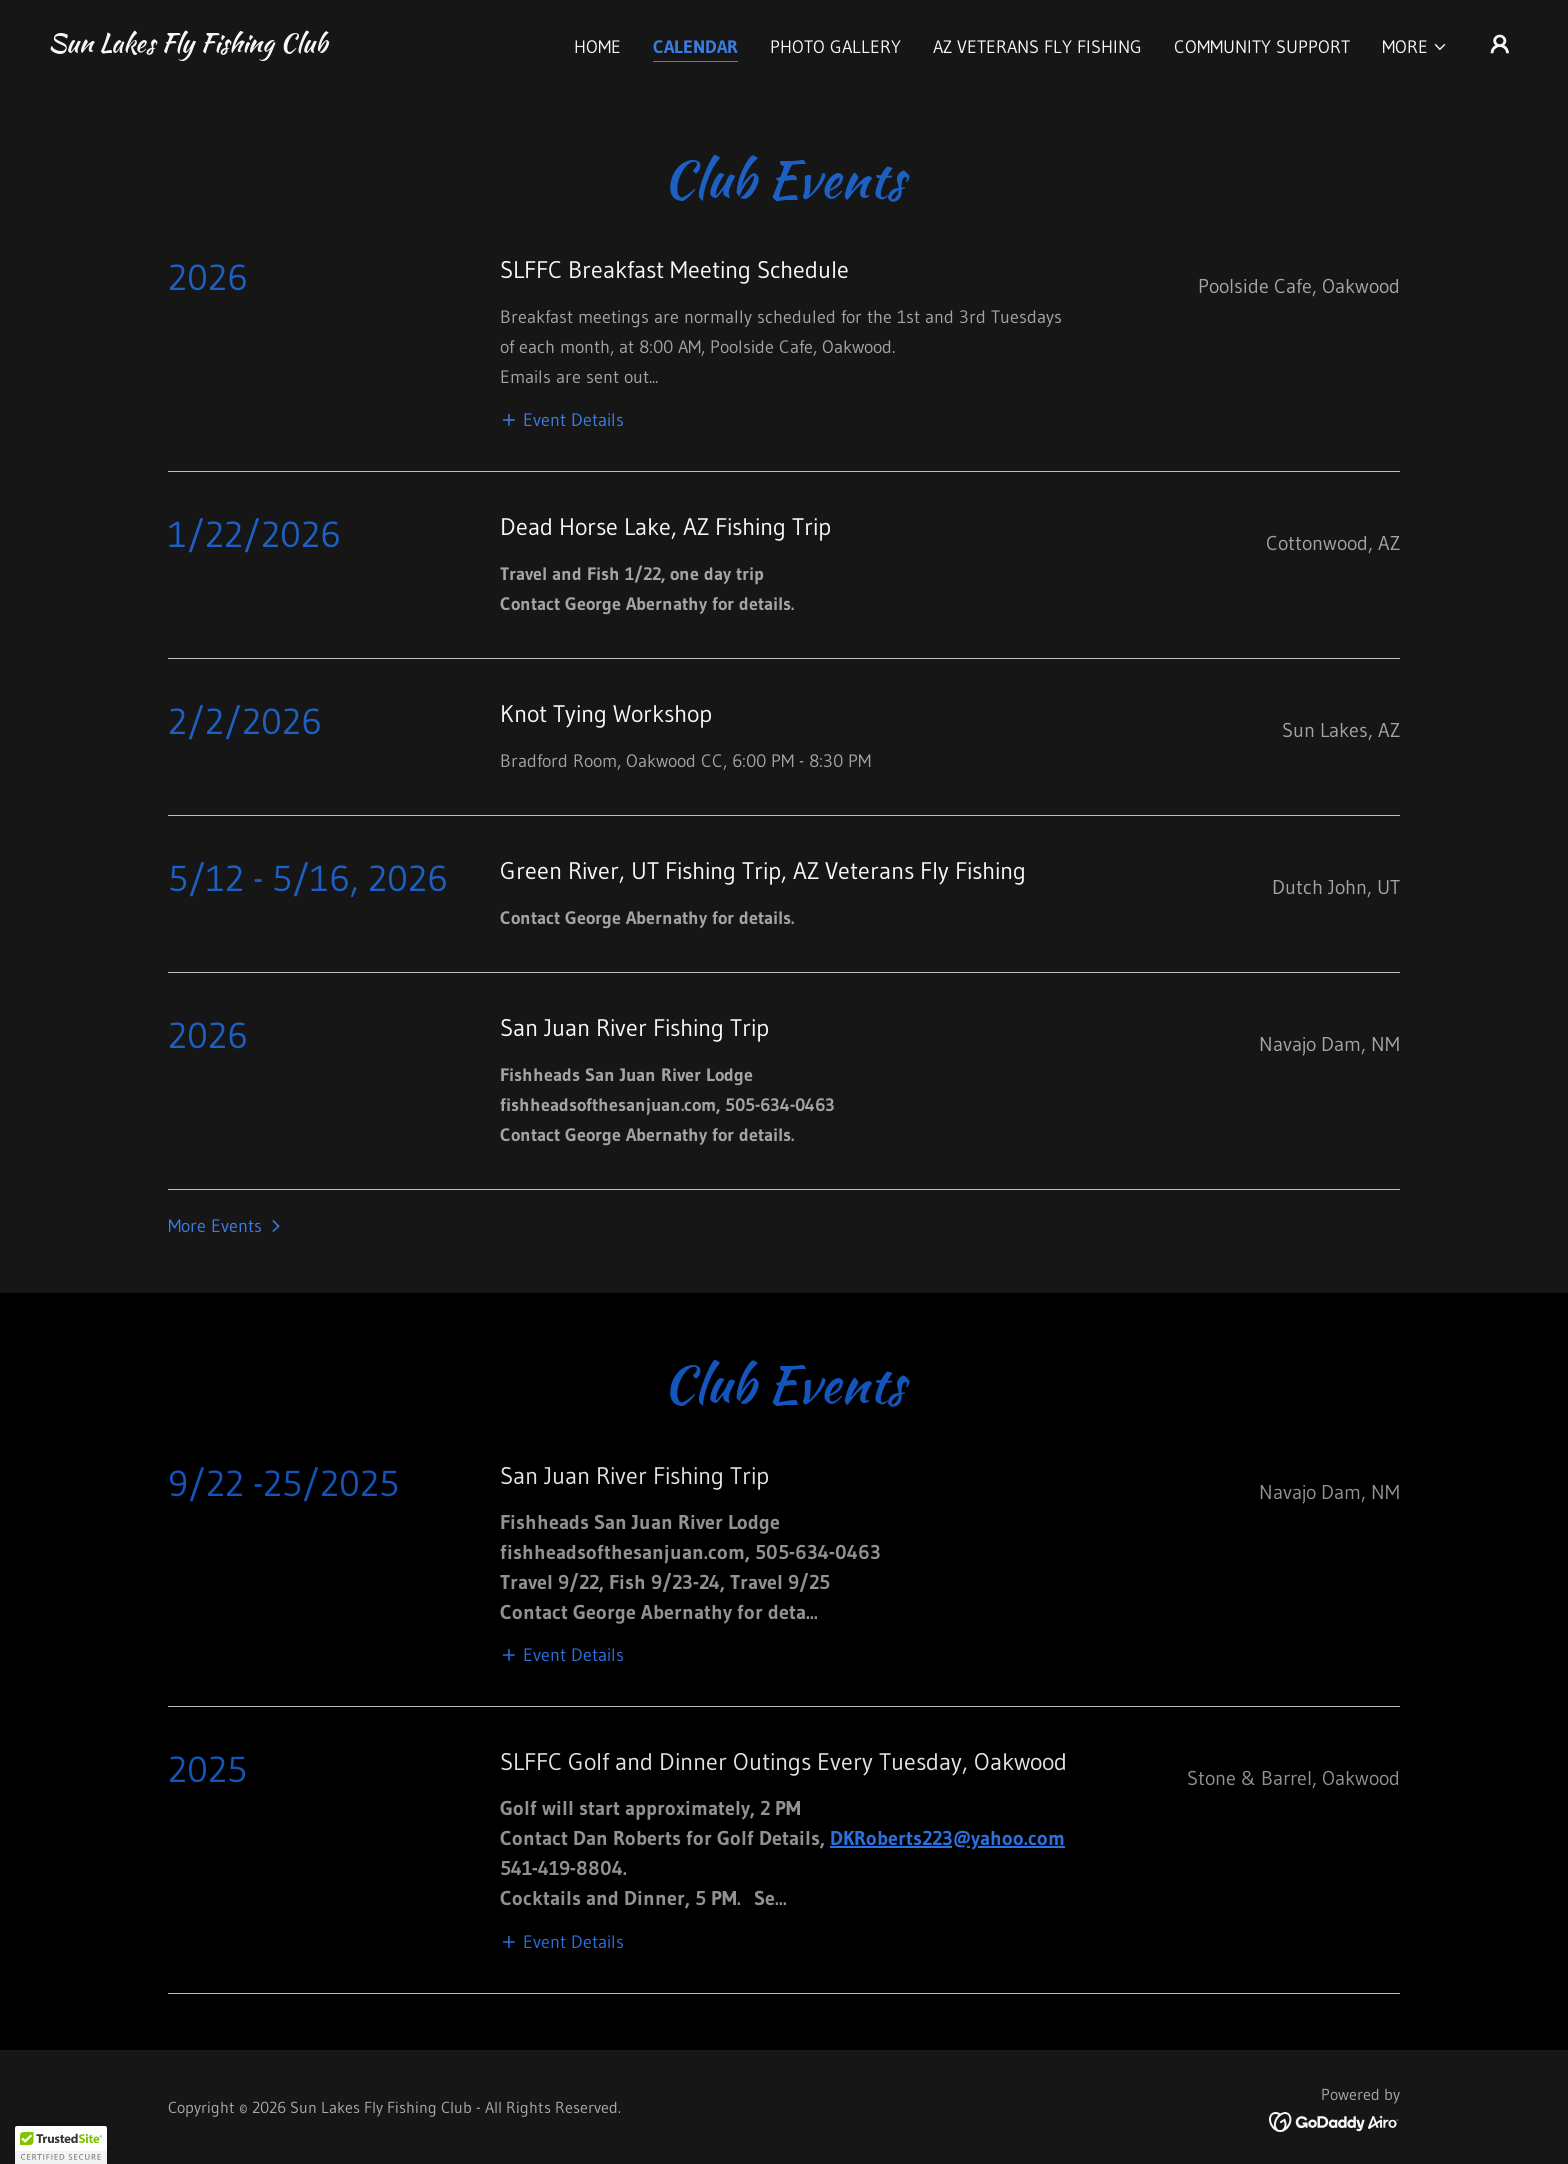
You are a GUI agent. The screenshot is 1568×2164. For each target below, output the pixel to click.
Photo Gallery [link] (835, 47)
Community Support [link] (1262, 47)
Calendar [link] (695, 47)
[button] (1415, 47)
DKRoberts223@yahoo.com (947, 1838)
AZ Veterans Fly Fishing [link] (1037, 47)
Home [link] (597, 47)
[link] (187, 46)
